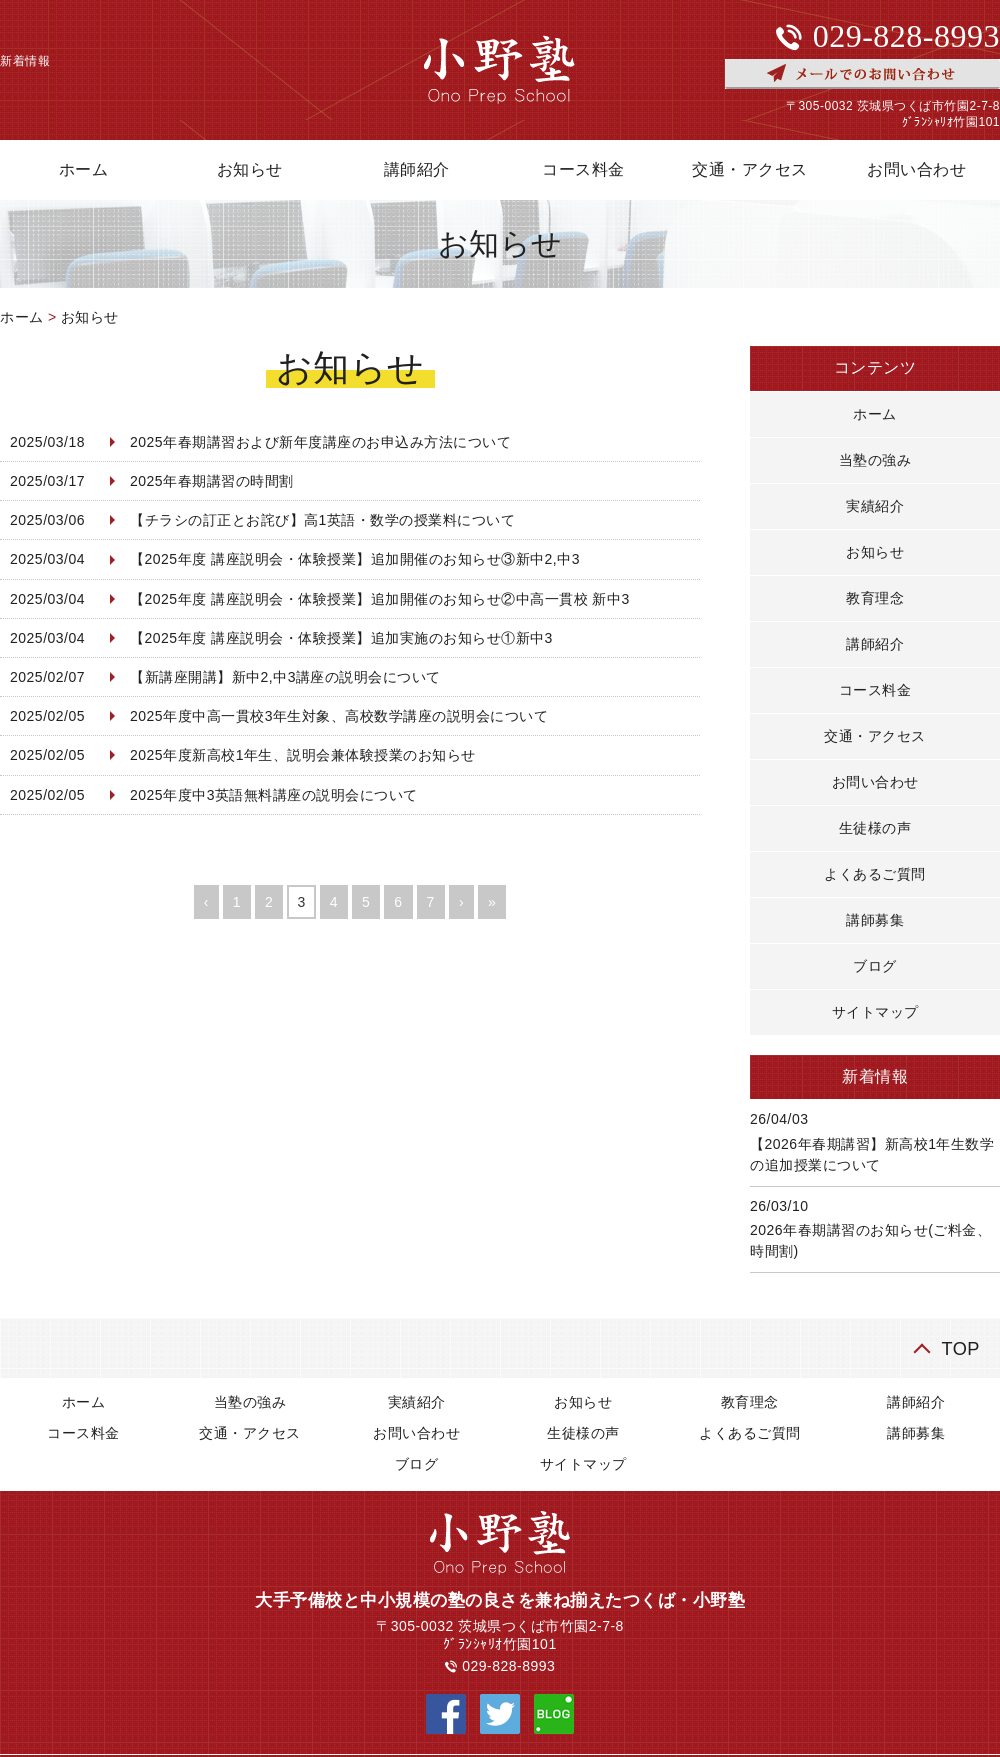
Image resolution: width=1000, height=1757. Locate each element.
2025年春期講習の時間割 (212, 481)
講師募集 (875, 920)
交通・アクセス (750, 169)
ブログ (875, 966)
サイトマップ (875, 1012)
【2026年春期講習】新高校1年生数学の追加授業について (872, 1154)
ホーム (22, 317)
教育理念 (875, 598)
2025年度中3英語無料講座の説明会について (274, 795)
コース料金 (583, 169)
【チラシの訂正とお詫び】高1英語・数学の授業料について (322, 520)
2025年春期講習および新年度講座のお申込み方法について (320, 442)
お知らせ (250, 169)
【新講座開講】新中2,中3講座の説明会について (285, 677)
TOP (960, 1348)
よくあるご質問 (875, 874)
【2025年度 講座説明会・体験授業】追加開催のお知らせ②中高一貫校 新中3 (380, 599)
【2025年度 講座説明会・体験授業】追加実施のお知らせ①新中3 (341, 638)
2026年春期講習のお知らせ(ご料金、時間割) (870, 1240)
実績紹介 (875, 506)
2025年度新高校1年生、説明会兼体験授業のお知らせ (303, 755)
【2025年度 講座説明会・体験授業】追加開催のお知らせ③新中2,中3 (355, 559)
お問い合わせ (875, 782)
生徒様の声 (875, 828)
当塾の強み (875, 460)
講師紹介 (417, 169)
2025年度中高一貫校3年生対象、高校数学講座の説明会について (339, 716)
